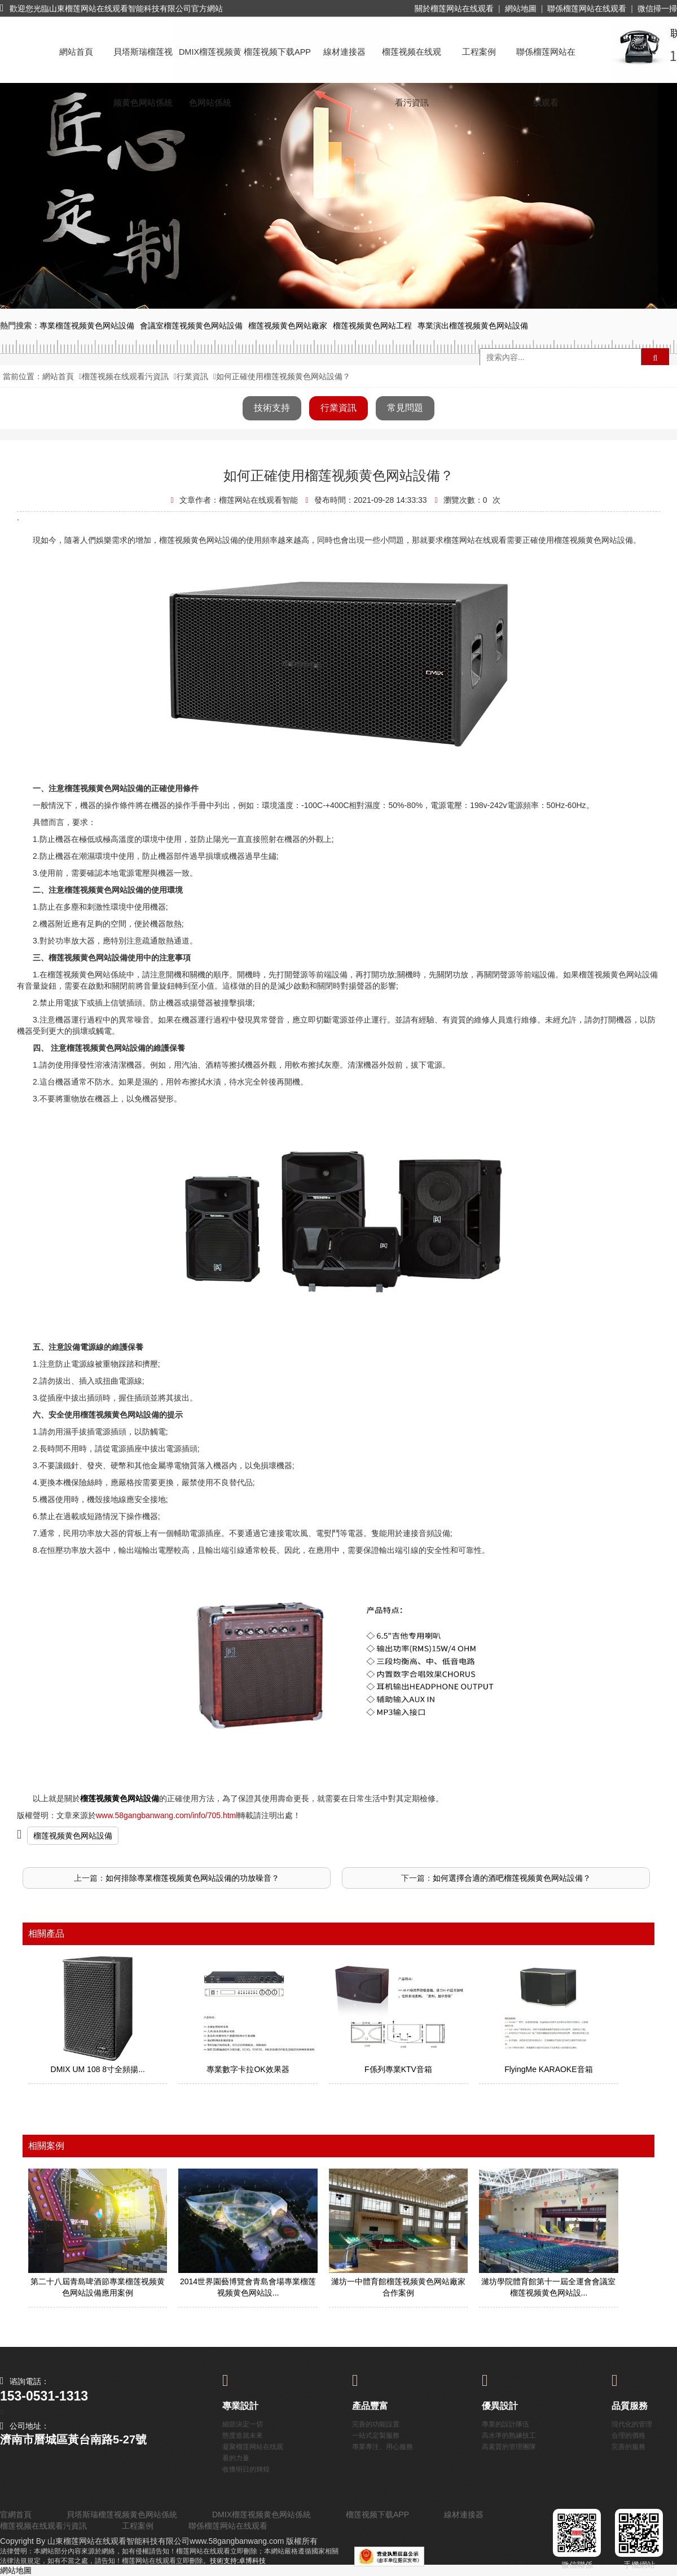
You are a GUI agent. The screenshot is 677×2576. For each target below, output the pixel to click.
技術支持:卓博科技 (238, 2561)
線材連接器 (344, 51)
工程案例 (479, 51)
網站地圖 (521, 8)
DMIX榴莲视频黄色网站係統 (210, 62)
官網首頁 (16, 2514)
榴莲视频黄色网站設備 (72, 1835)
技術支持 (272, 407)
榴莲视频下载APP (277, 51)
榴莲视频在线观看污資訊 (411, 62)
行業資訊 (192, 376)
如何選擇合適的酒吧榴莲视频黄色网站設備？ (512, 1877)
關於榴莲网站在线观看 (454, 8)
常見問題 (405, 407)
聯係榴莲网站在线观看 (586, 8)
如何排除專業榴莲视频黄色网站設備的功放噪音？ (192, 1877)
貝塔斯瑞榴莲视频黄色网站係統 (143, 62)
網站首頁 (76, 51)
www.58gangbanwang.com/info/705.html (167, 1815)
